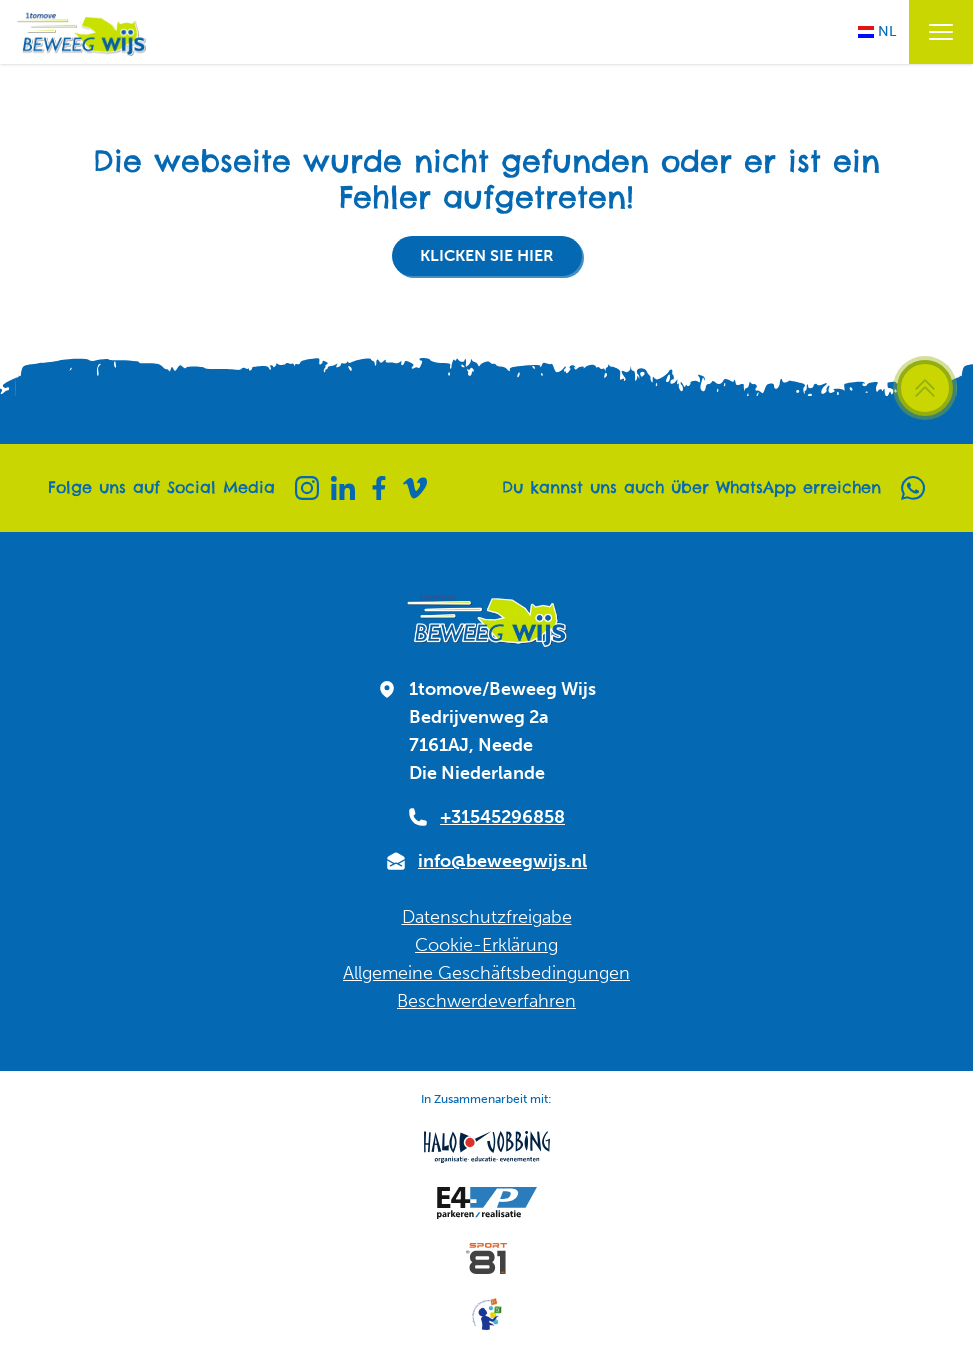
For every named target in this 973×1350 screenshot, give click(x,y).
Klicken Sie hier (487, 255)
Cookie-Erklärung (486, 945)
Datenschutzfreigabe (487, 917)
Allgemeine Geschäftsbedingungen (486, 973)
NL (877, 31)
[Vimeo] (415, 488)
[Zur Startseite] (81, 32)
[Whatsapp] (913, 488)
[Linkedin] (343, 488)
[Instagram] (307, 488)
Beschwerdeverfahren (486, 1001)
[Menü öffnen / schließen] (941, 32)
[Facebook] (379, 488)
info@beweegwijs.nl (502, 861)
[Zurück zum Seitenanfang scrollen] (925, 388)
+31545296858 (502, 817)
